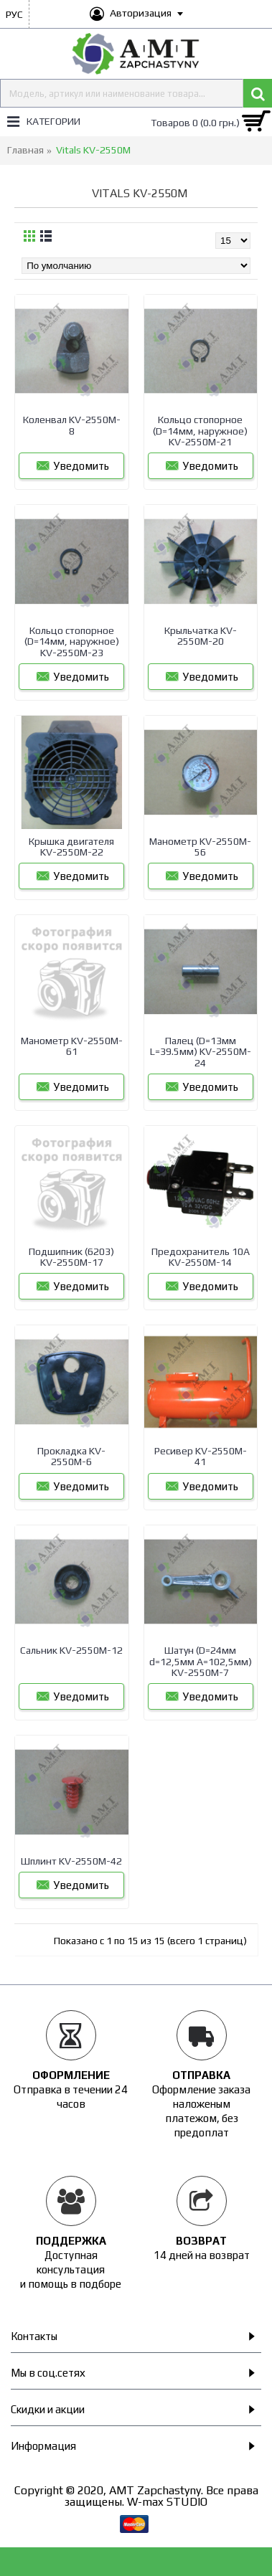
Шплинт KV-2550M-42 (71, 1861)
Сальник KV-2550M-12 (71, 1650)
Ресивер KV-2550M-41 (200, 1456)
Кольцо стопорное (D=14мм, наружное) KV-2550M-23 (71, 641)
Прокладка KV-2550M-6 (71, 1456)
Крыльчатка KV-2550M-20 (200, 636)
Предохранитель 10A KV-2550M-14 (200, 1257)
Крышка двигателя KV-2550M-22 (71, 846)
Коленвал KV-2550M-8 (72, 425)
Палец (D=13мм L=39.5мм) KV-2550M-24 (200, 1052)
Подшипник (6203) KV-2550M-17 (71, 1257)
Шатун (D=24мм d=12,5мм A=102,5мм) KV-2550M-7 (200, 1661)
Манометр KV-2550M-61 (72, 1046)
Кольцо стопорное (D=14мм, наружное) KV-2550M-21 (200, 431)
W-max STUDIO (167, 2502)
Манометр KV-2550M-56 (200, 846)
